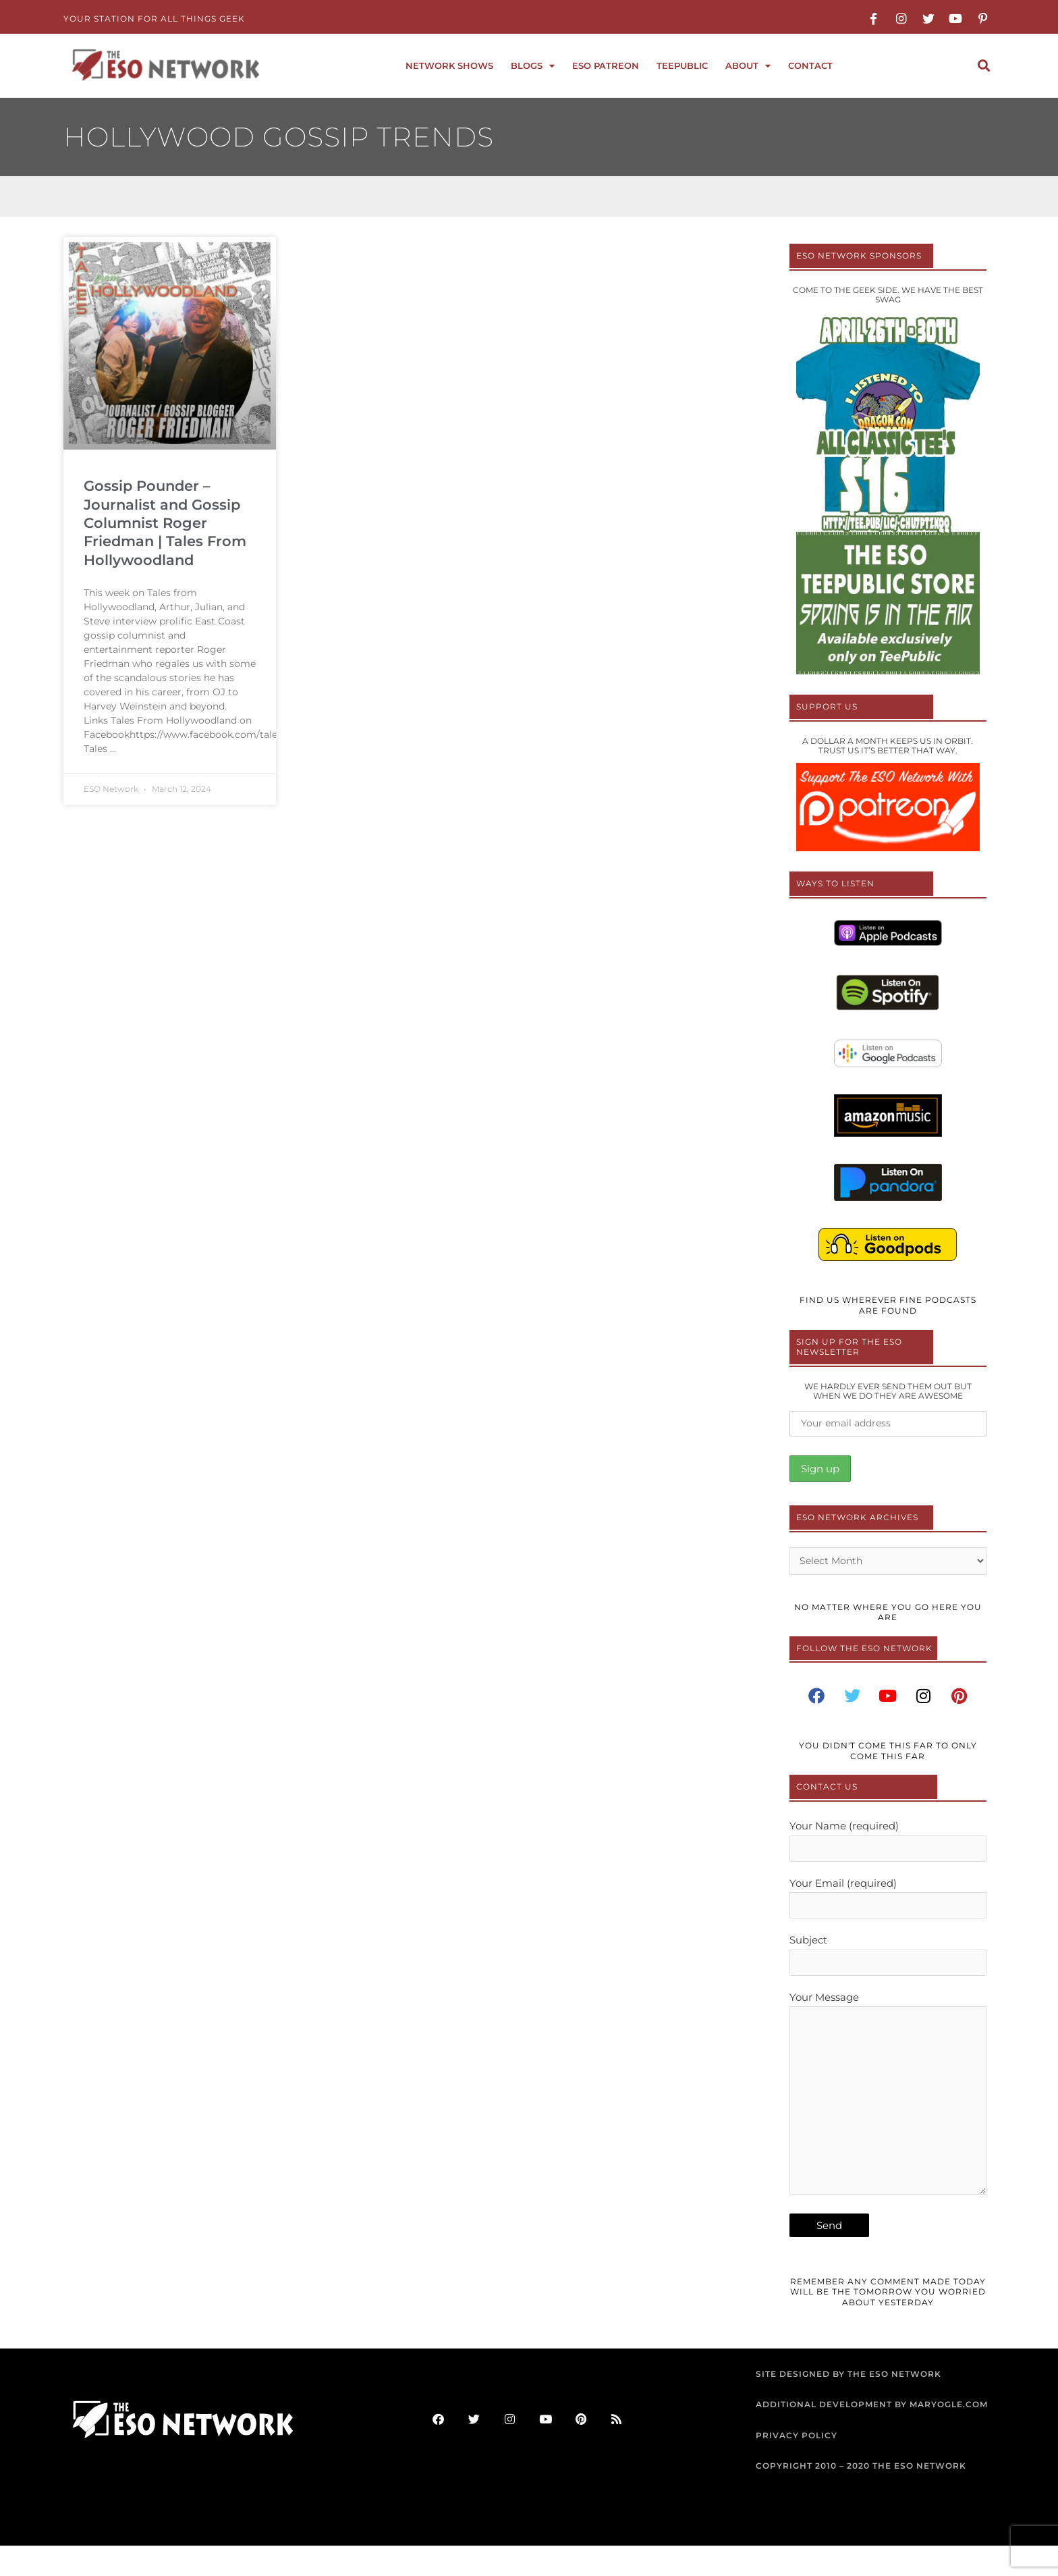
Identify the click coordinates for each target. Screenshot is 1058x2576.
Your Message (887, 2118)
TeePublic (682, 65)
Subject (887, 1966)
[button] (983, 66)
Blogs (533, 66)
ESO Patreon (605, 65)
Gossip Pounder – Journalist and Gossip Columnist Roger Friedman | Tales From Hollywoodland (165, 522)
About (748, 66)
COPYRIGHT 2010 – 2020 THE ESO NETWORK (861, 2497)
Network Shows (449, 65)
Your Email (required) (887, 1906)
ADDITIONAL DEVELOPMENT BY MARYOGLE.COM (872, 2435)
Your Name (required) (887, 1846)
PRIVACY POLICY (796, 2466)
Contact (810, 65)
